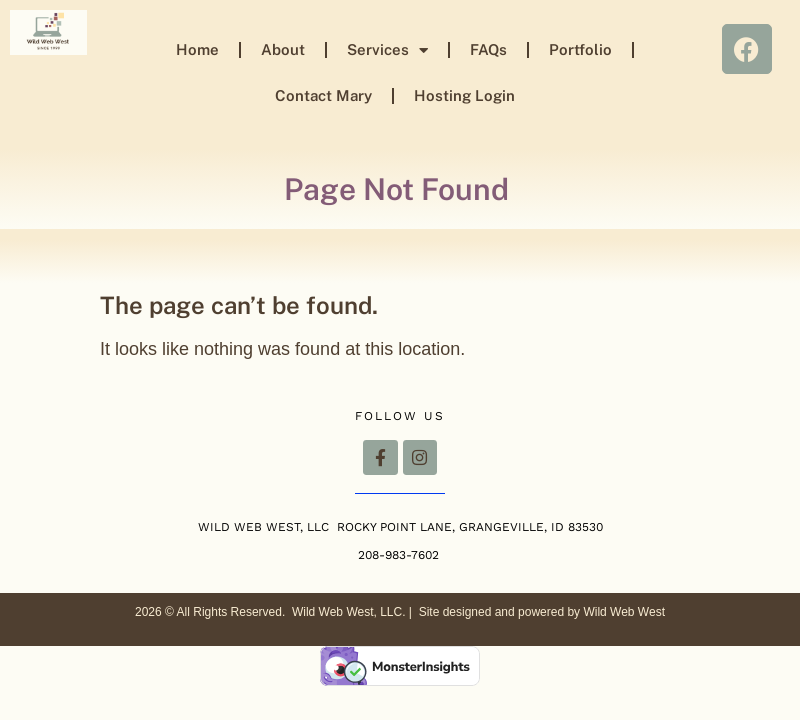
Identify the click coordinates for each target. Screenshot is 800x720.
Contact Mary (323, 95)
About (283, 49)
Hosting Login (464, 95)
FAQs (488, 49)
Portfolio (580, 49)
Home (197, 49)
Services (387, 50)
